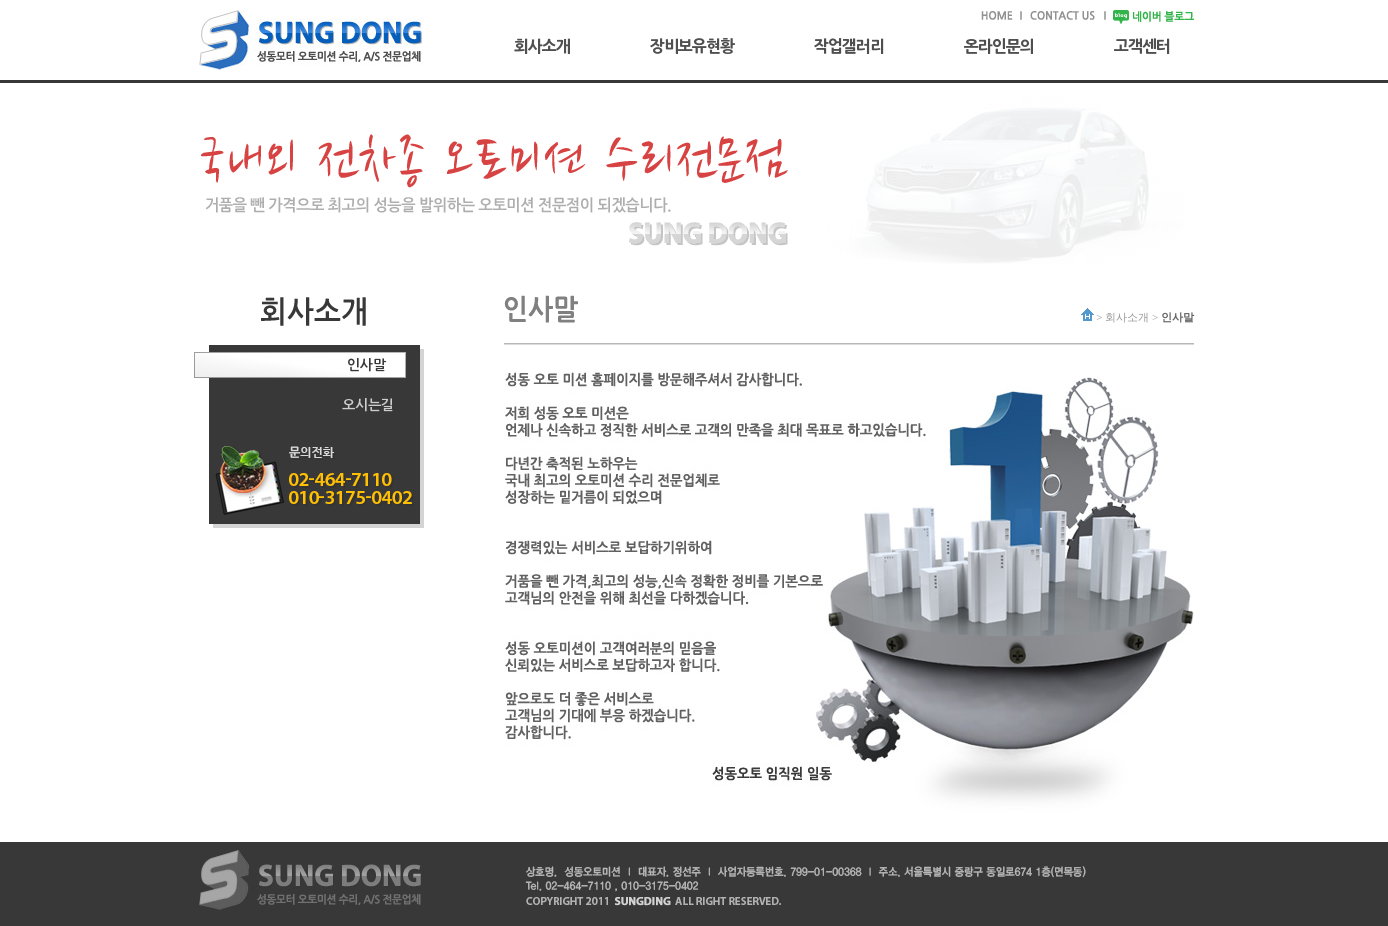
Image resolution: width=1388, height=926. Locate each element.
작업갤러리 (849, 46)
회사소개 (542, 46)
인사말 (366, 365)
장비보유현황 (692, 46)
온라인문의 (999, 46)
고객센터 (1142, 46)
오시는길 (368, 405)
